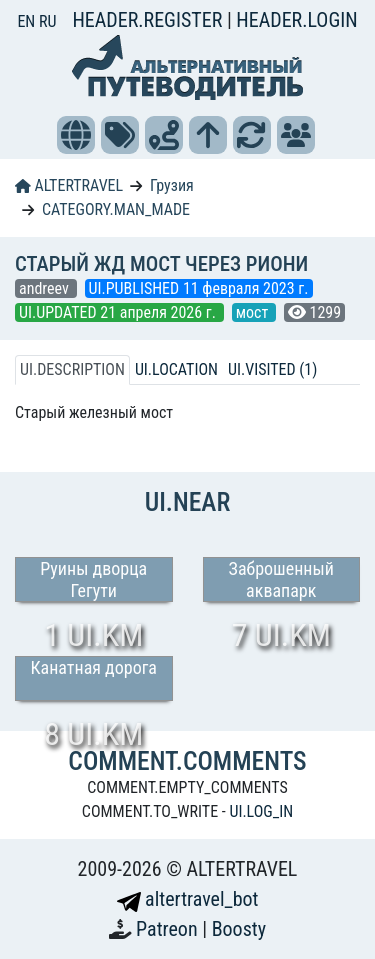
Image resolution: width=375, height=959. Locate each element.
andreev (46, 288)
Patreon (169, 929)
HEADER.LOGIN (296, 20)
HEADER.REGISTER (149, 20)
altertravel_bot (188, 899)
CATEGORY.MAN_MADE (116, 209)
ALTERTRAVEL (69, 185)
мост (254, 312)
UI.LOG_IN (261, 811)
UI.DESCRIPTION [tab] (72, 369)
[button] (76, 135)
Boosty (239, 929)
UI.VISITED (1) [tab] (272, 369)
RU (47, 21)
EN (28, 21)
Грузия (172, 185)
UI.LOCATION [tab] (176, 369)
